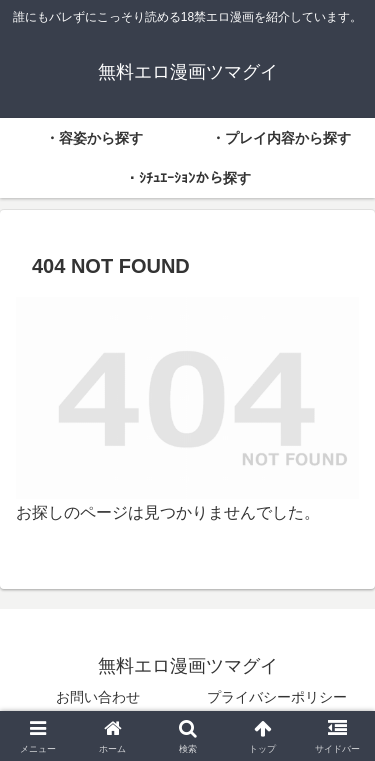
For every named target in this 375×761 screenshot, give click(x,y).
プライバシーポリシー (277, 697)
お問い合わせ (98, 697)
